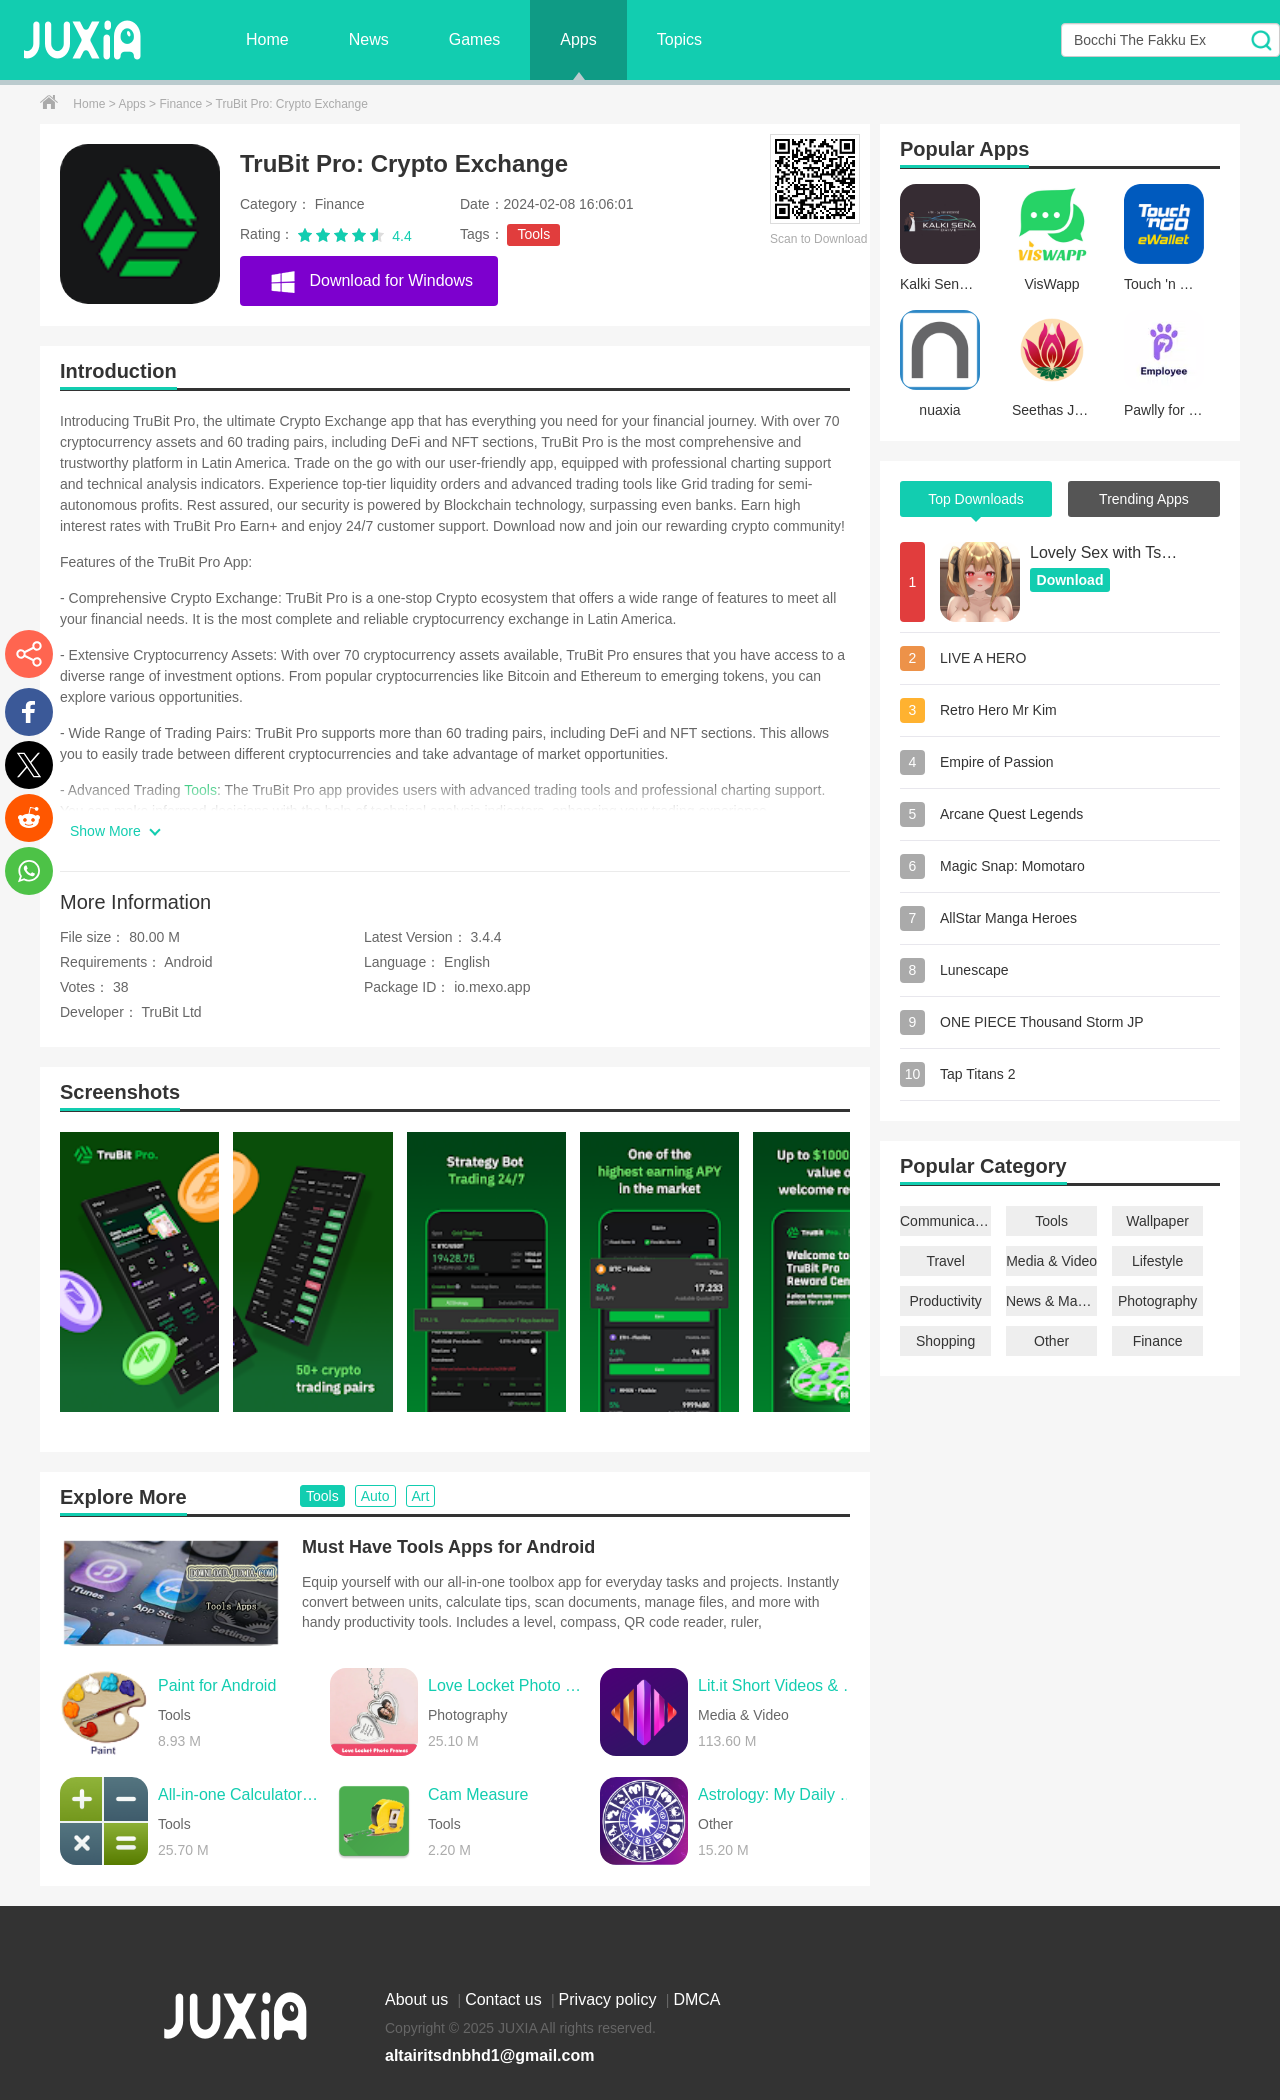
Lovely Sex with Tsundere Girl (1105, 552)
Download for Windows (371, 280)
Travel (945, 1261)
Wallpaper (1157, 1221)
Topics (679, 39)
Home (267, 39)
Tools (533, 234)
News (369, 39)
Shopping (945, 1341)
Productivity (945, 1301)
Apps (578, 39)
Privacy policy (610, 1999)
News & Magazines (1051, 1301)
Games (475, 39)
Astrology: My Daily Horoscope (779, 1794)
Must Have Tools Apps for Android (448, 1547)
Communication (945, 1221)
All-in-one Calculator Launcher (239, 1794)
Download (1070, 580)
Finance (182, 104)
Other (1051, 1341)
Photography (1157, 1301)
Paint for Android (217, 1685)
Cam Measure (478, 1794)
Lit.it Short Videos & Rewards (779, 1685)
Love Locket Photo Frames (509, 1685)
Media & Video (1051, 1261)
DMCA (696, 1999)
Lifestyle (1157, 1261)
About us (419, 1999)
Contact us (505, 1999)
